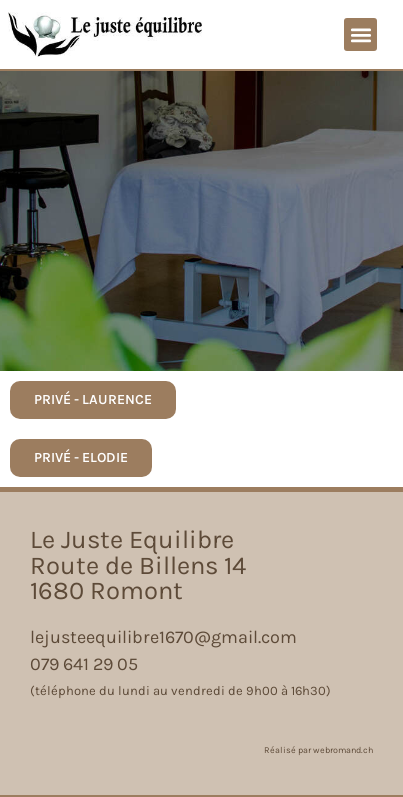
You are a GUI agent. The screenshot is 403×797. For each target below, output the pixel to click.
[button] (360, 34)
